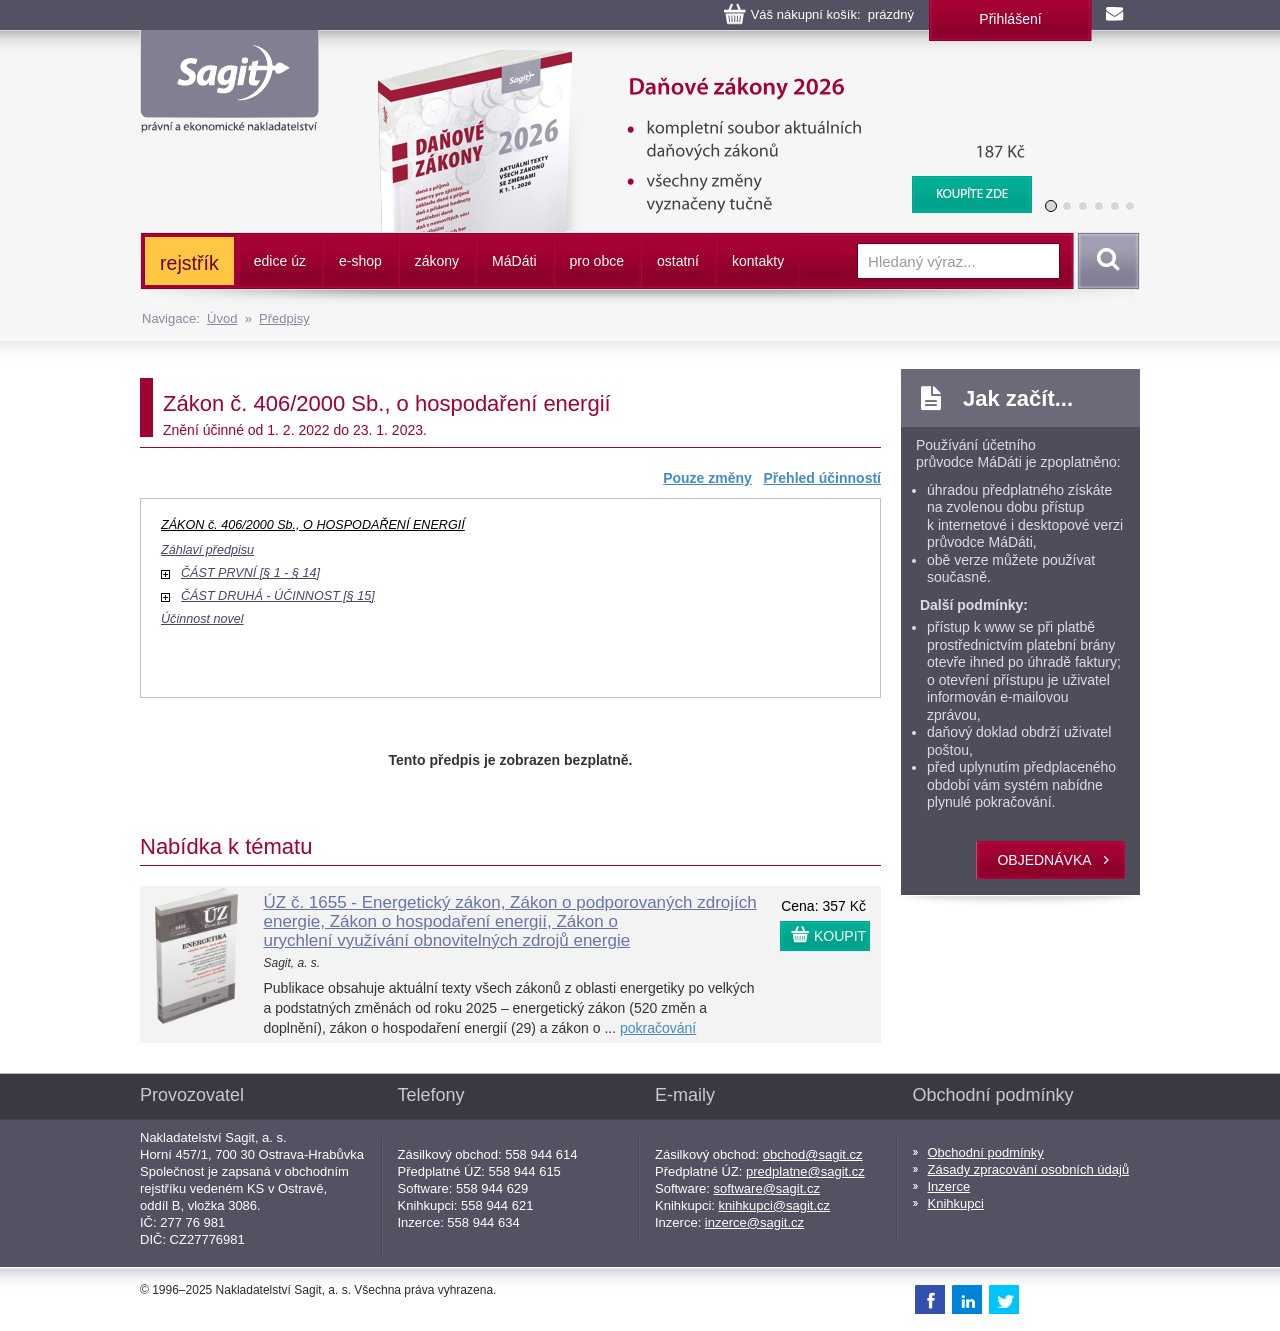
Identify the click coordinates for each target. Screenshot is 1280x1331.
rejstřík (189, 263)
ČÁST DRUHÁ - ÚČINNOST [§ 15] (278, 596)
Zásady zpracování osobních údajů (1029, 1169)
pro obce (597, 261)
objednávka (1044, 860)
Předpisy (284, 318)
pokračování (658, 1028)
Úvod (222, 318)
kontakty (758, 261)
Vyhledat (1105, 261)
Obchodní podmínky (986, 1152)
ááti (514, 261)
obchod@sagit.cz (813, 1154)
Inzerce (949, 1186)
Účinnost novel (202, 619)
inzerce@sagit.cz (754, 1222)
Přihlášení (1010, 19)
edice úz (280, 261)
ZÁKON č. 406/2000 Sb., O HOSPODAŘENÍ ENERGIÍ (313, 525)
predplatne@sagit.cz (805, 1171)
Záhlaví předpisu (207, 550)
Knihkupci (956, 1203)
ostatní (678, 261)
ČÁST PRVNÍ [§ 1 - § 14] (250, 573)
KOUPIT (840, 936)
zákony (437, 261)
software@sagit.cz (767, 1188)
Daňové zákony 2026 (697, 60)
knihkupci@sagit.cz (774, 1205)
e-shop (360, 261)
